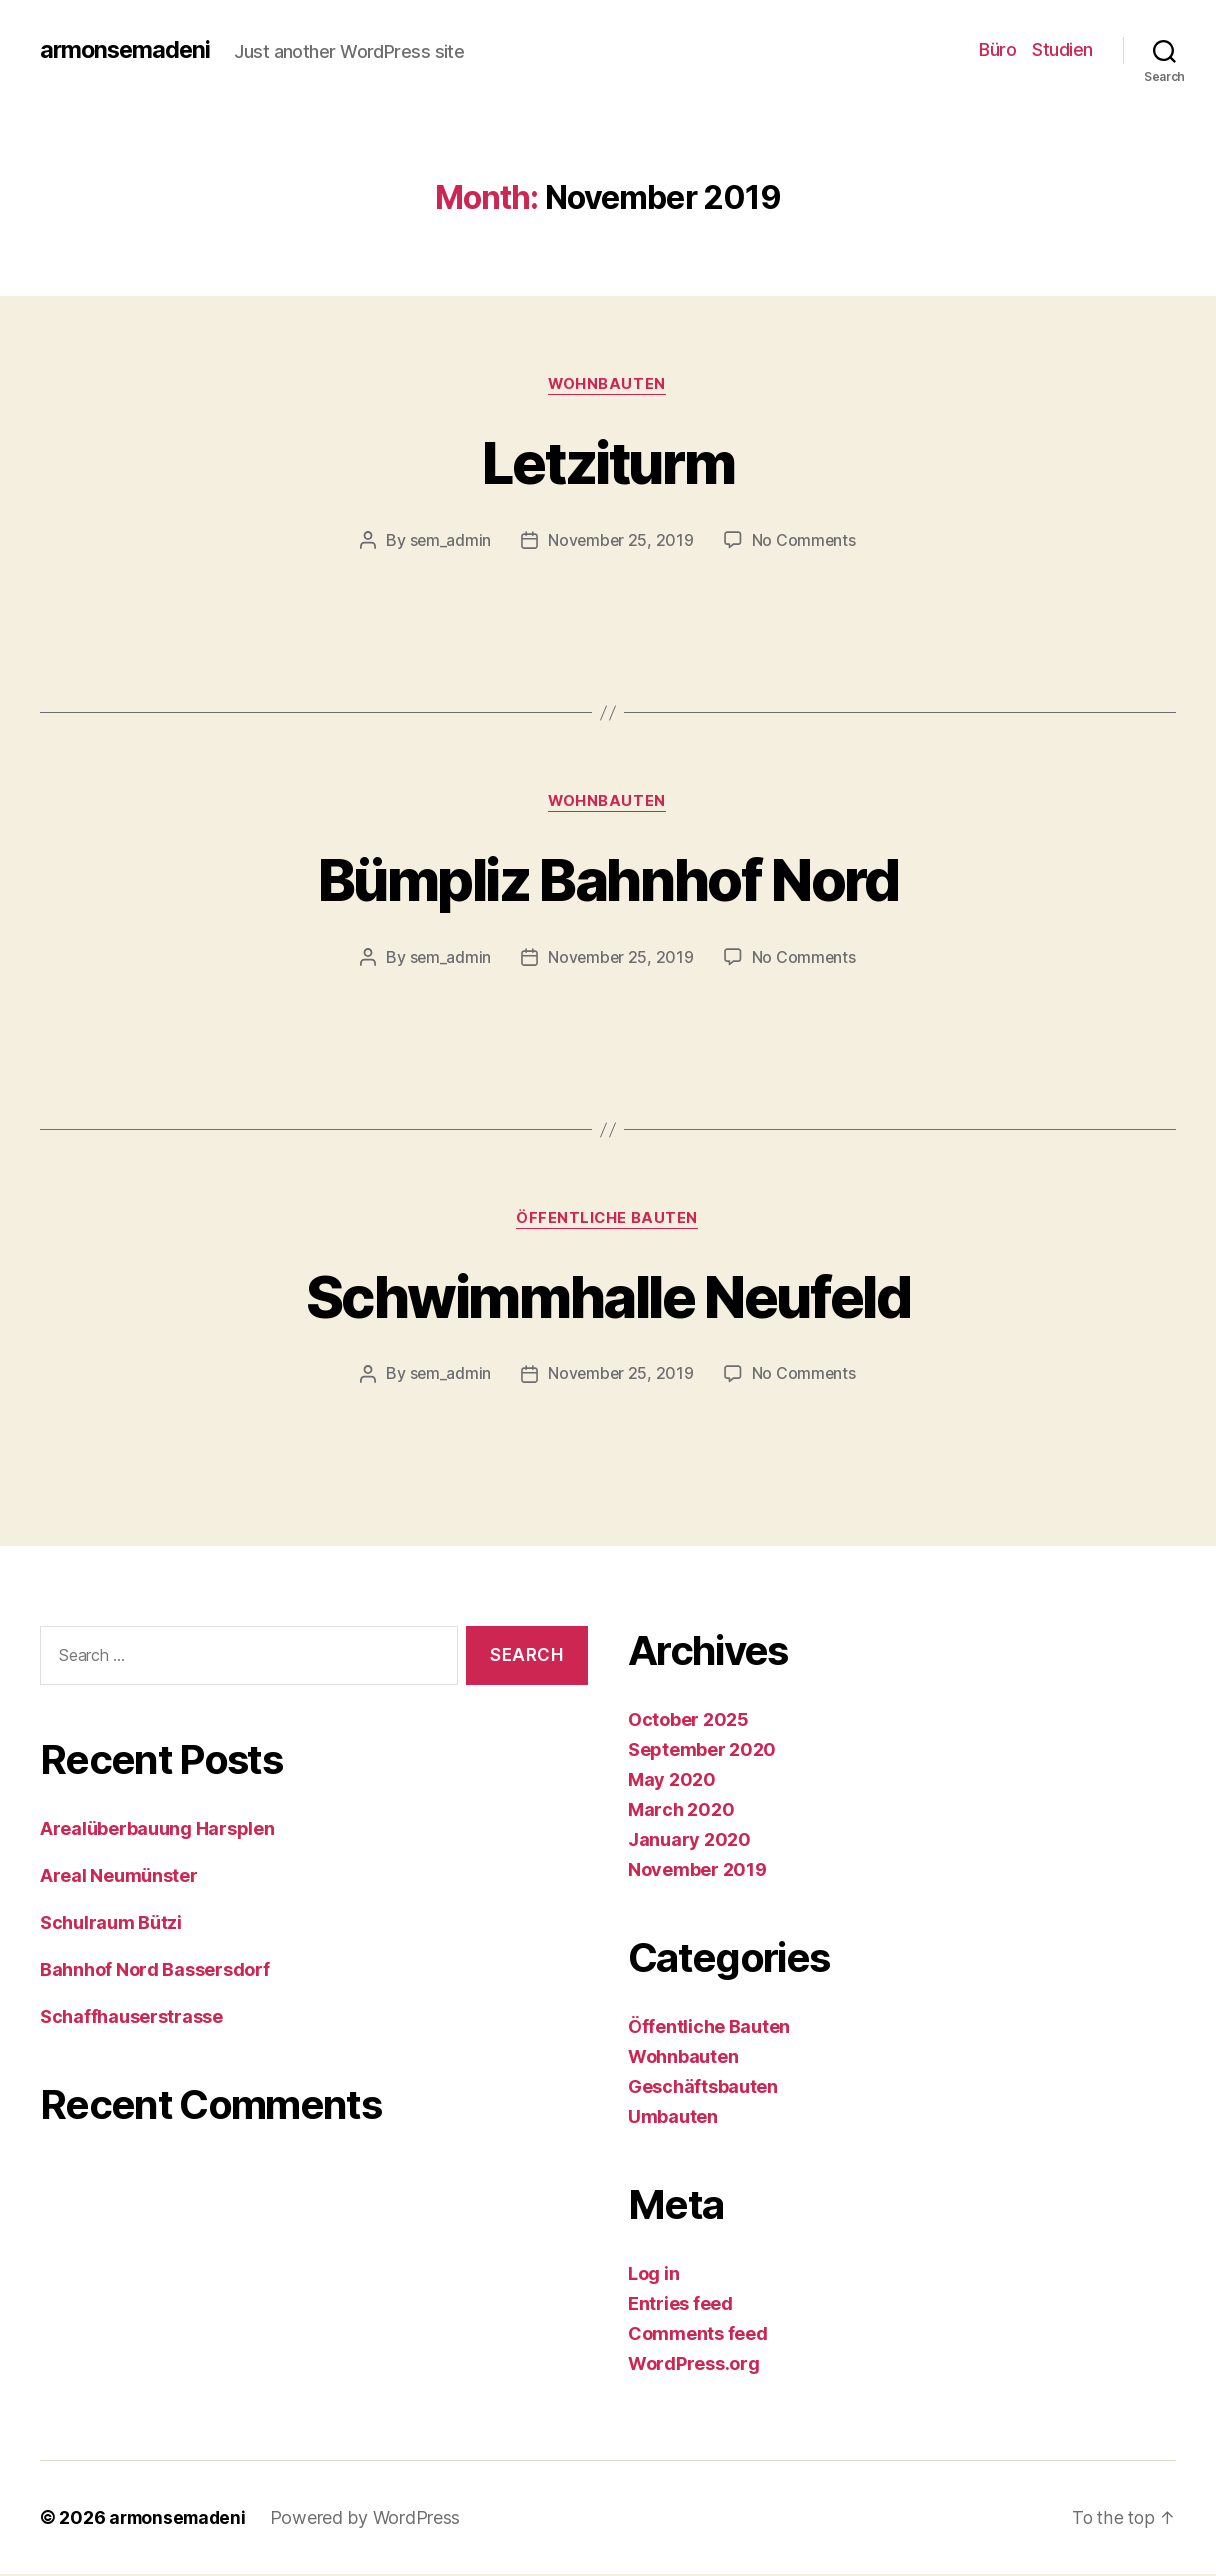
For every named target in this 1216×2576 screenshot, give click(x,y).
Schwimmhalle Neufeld (608, 1296)
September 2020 (702, 1751)
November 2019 (697, 1871)
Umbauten (673, 2118)
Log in (653, 2275)
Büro (997, 49)
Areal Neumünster (119, 1877)
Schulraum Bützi (111, 1924)
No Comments (805, 541)
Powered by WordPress (371, 2519)
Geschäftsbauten (703, 2088)
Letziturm (608, 461)
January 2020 (689, 1841)
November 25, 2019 (620, 541)
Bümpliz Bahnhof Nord (608, 879)
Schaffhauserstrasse (131, 2018)
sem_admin (449, 541)
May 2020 (672, 1781)
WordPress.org (694, 2365)
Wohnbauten (608, 385)
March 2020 (681, 1811)
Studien (1062, 49)
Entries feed (680, 2305)
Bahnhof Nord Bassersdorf (155, 1971)
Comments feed (698, 2335)
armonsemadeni (127, 50)
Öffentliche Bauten (608, 1221)
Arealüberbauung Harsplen (157, 1830)
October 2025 (688, 1721)
